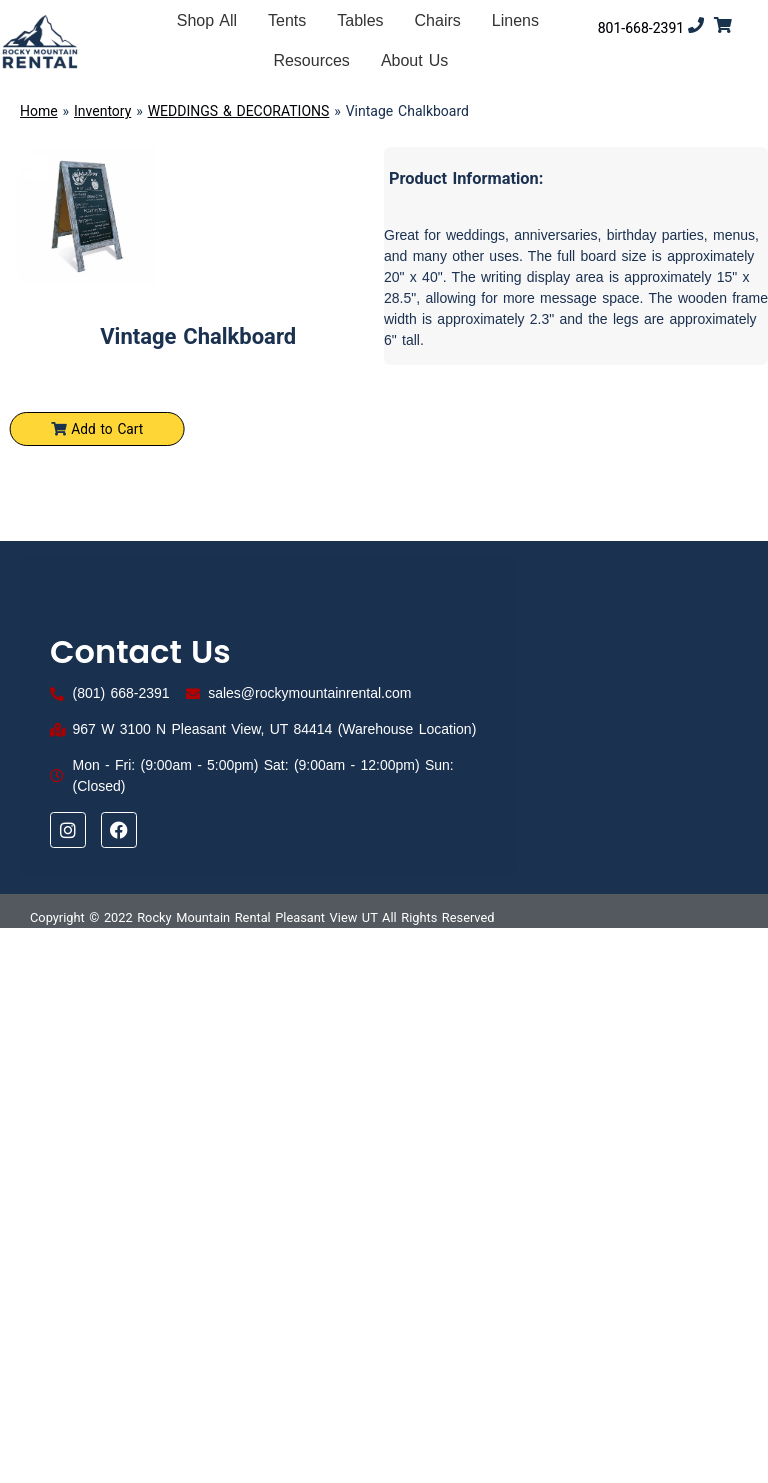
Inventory (102, 111)
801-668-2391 (641, 28)
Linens (515, 20)
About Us (414, 60)
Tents (287, 20)
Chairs (438, 20)
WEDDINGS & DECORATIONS (239, 111)
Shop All (207, 20)
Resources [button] (311, 60)
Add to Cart (103, 435)
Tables (360, 20)
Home (39, 111)
